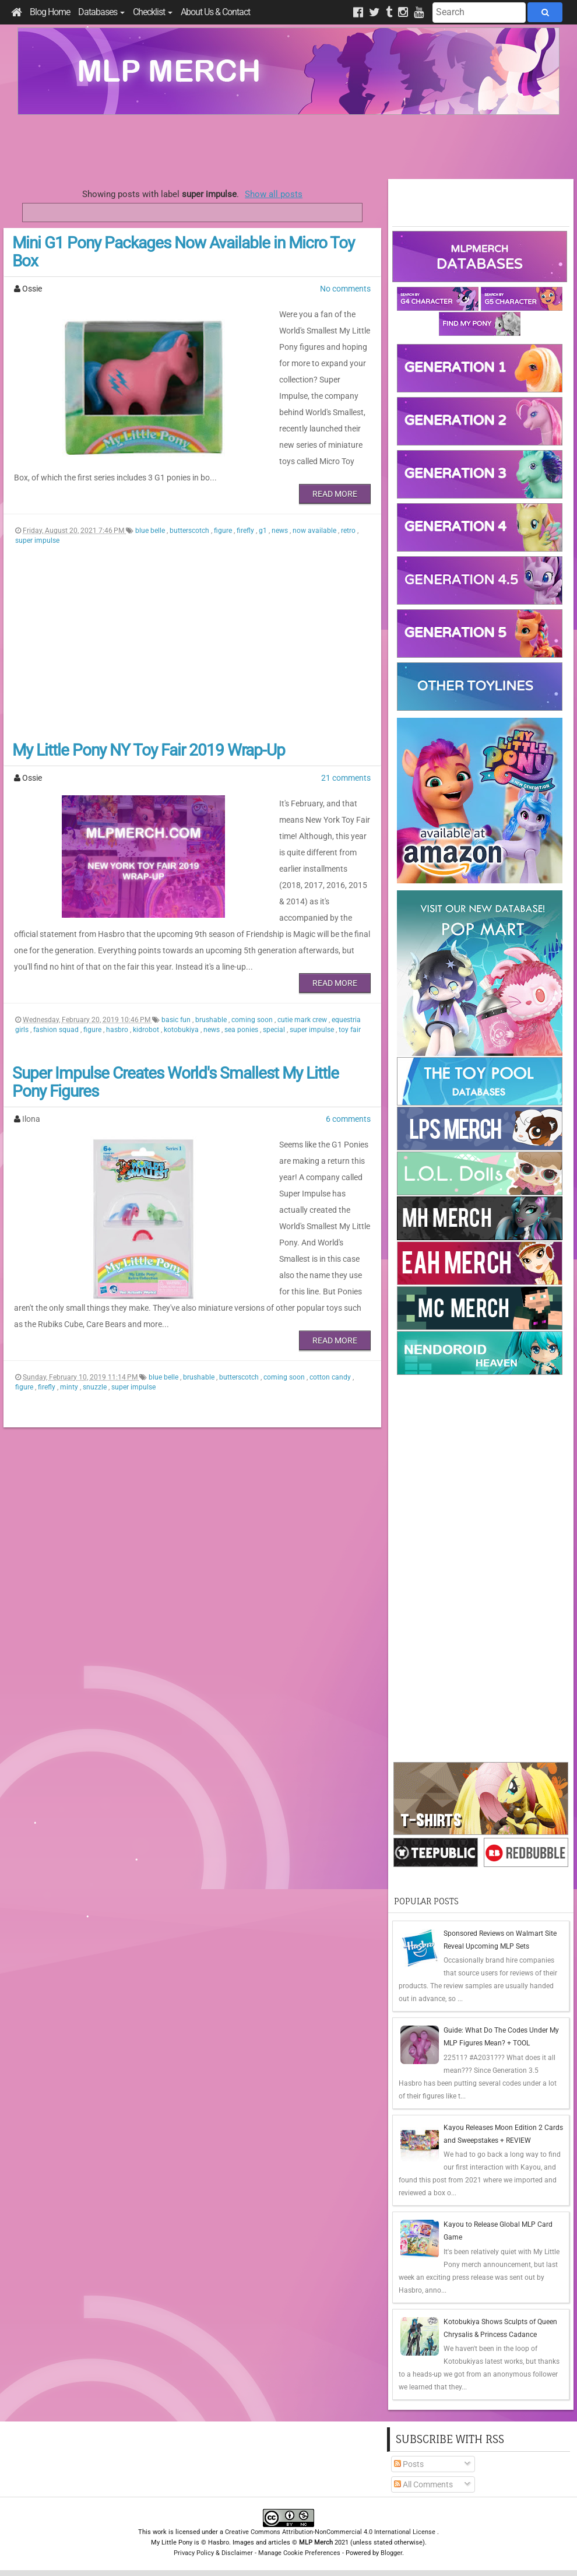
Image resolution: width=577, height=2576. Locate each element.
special (275, 981)
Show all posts (273, 194)
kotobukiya (182, 981)
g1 (264, 514)
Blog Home (50, 11)
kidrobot (147, 981)
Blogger (391, 2553)
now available (315, 514)
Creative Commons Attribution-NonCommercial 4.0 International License (331, 2532)
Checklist (153, 11)
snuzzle (95, 1305)
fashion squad (56, 981)
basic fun (176, 971)
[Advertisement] (288, 147)
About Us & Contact (215, 11)
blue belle (151, 514)
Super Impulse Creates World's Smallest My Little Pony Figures (175, 1033)
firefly (246, 514)
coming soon (253, 971)
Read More (334, 477)
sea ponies (242, 981)
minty (70, 1305)
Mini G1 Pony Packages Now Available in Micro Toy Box (183, 252)
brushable (211, 971)
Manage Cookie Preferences (299, 2553)
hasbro (118, 981)
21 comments (346, 761)
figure (224, 514)
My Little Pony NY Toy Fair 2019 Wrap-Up (148, 733)
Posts (409, 2464)
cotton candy (331, 1295)
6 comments (348, 1070)
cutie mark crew (303, 971)
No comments (345, 288)
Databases (101, 11)
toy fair (350, 981)
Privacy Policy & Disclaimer (213, 2553)
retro (349, 514)
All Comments (423, 2484)
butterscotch (190, 514)
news (281, 514)
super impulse (37, 524)
